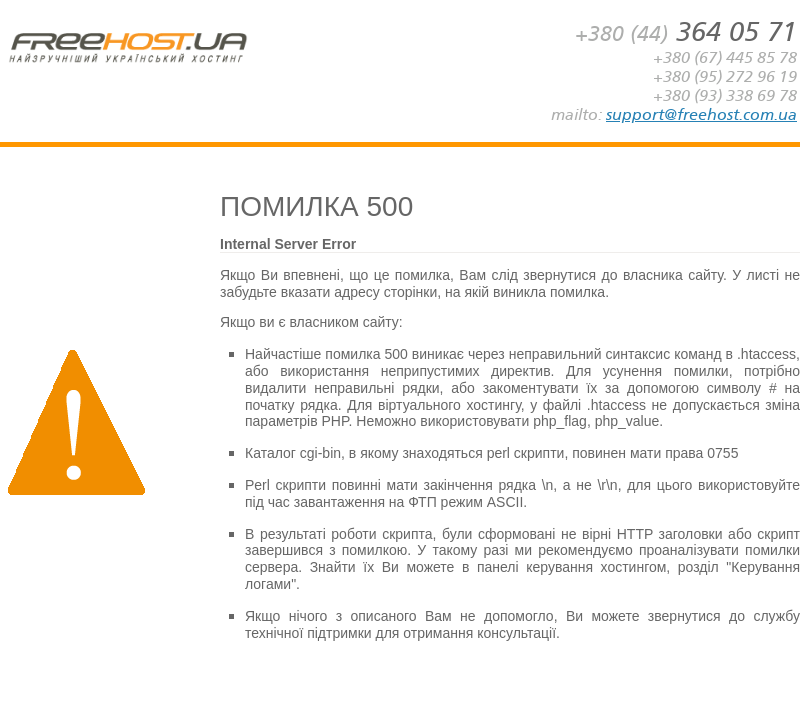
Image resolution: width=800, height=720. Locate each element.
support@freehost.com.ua (701, 114)
